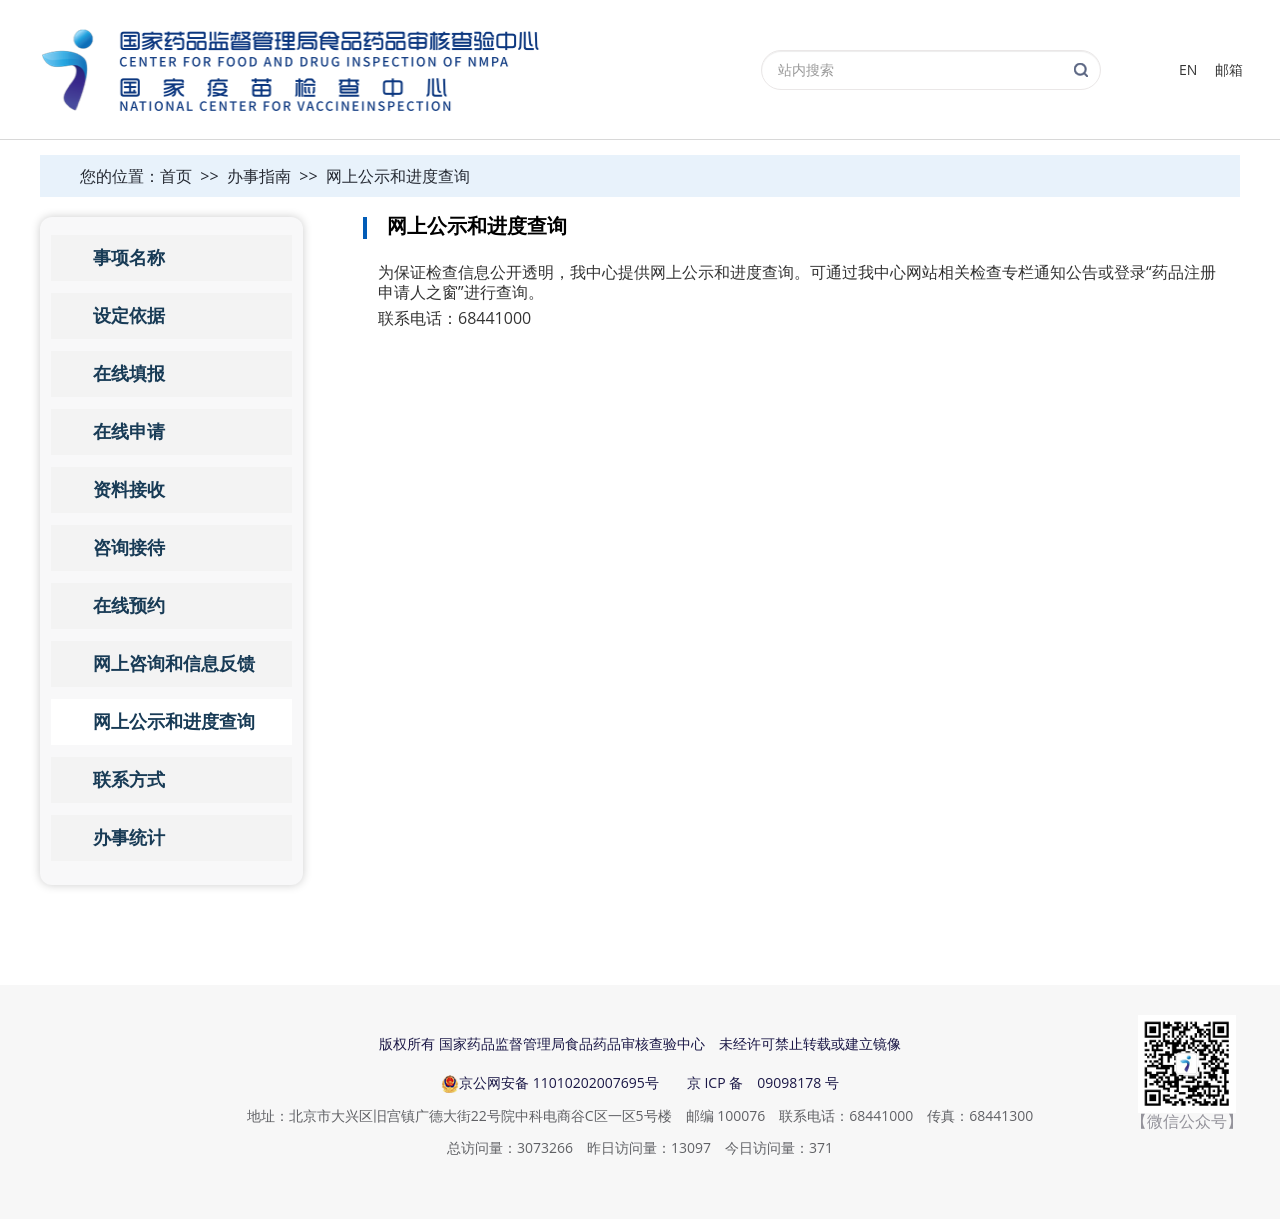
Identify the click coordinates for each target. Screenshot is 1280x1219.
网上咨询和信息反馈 (174, 664)
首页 (176, 176)
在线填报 (129, 374)
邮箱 (1229, 69)
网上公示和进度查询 (398, 176)
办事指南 (259, 176)
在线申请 (129, 432)
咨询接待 (129, 548)
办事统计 (129, 838)
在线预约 (129, 606)
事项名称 (129, 258)
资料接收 (129, 490)
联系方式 (129, 780)
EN (1188, 69)
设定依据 (129, 316)
